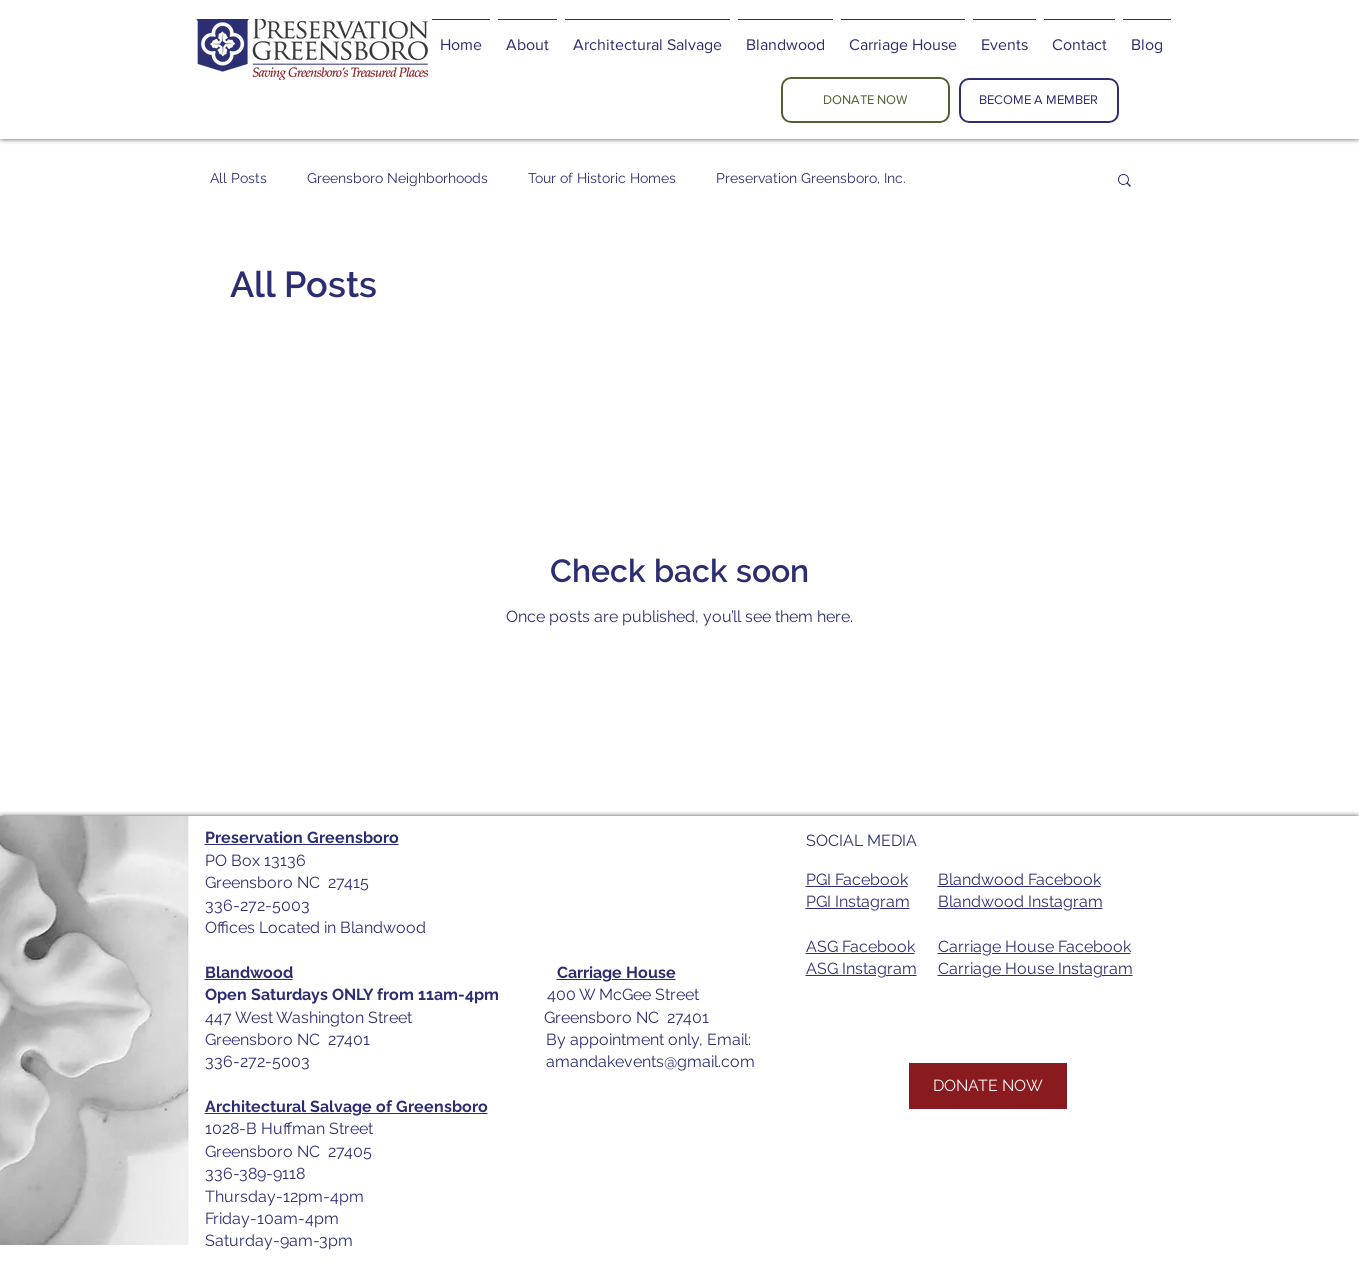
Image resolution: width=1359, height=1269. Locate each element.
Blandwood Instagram (1020, 901)
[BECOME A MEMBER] (1039, 100)
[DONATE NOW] (865, 100)
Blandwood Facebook (1019, 879)
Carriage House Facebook (1034, 946)
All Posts (238, 178)
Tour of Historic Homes (602, 178)
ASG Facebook (860, 946)
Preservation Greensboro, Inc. (811, 178)
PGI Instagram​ (858, 901)
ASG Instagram (861, 968)
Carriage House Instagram (1035, 968)
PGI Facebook (857, 879)
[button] (1124, 181)
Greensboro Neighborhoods (397, 178)
